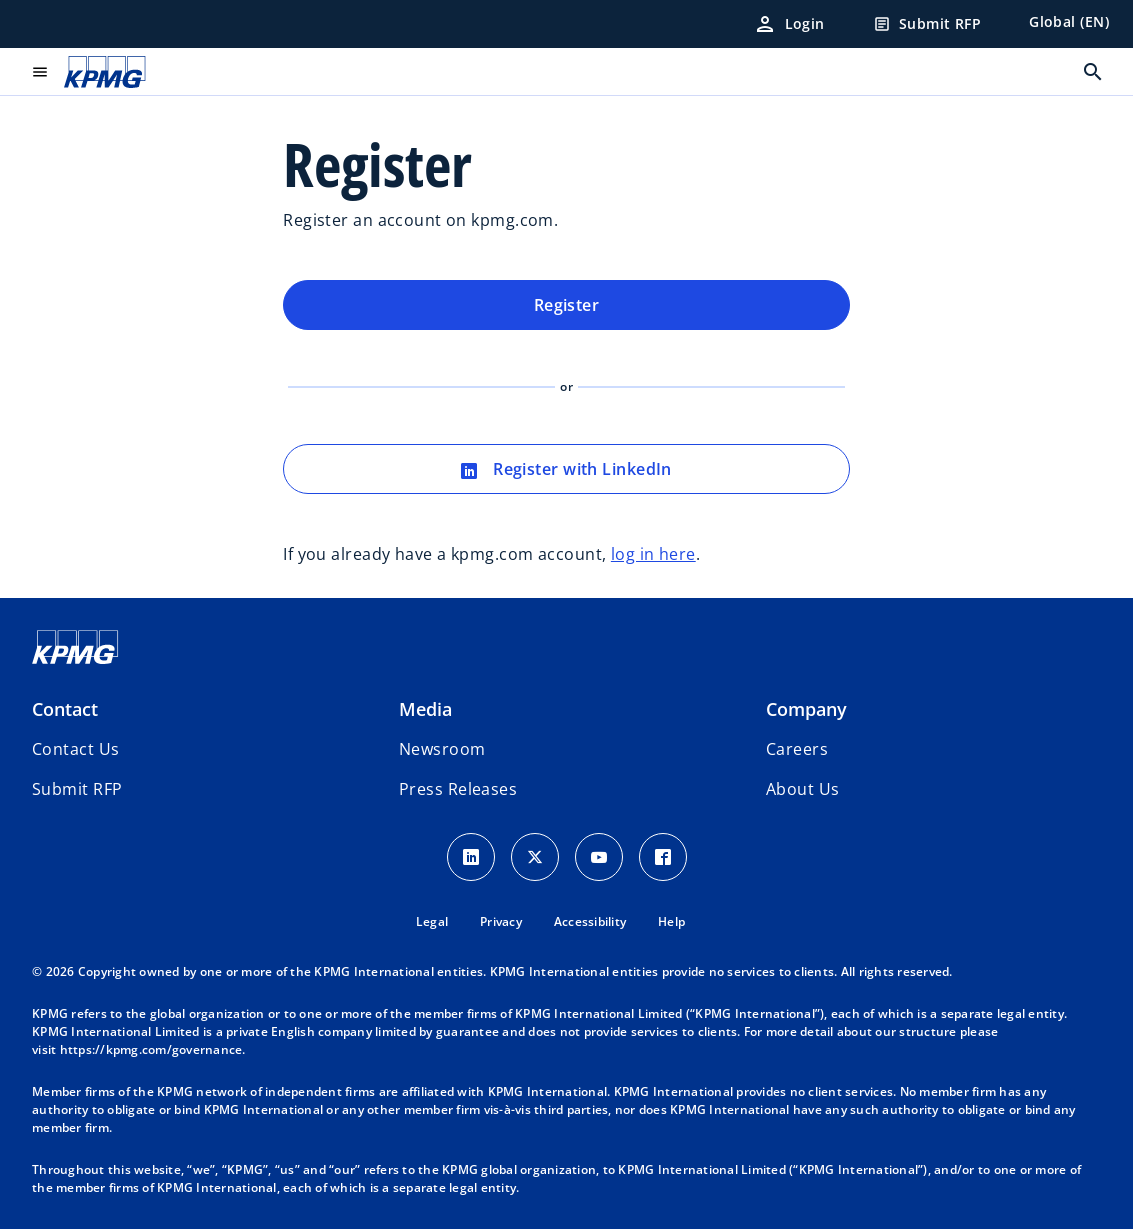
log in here (653, 554)
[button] (77, 789)
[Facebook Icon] (663, 857)
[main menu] (40, 72)
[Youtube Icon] (599, 857)
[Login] (789, 24)
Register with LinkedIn (566, 469)
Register (567, 305)
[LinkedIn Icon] (471, 857)
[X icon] (535, 857)
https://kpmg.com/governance (151, 1049)
